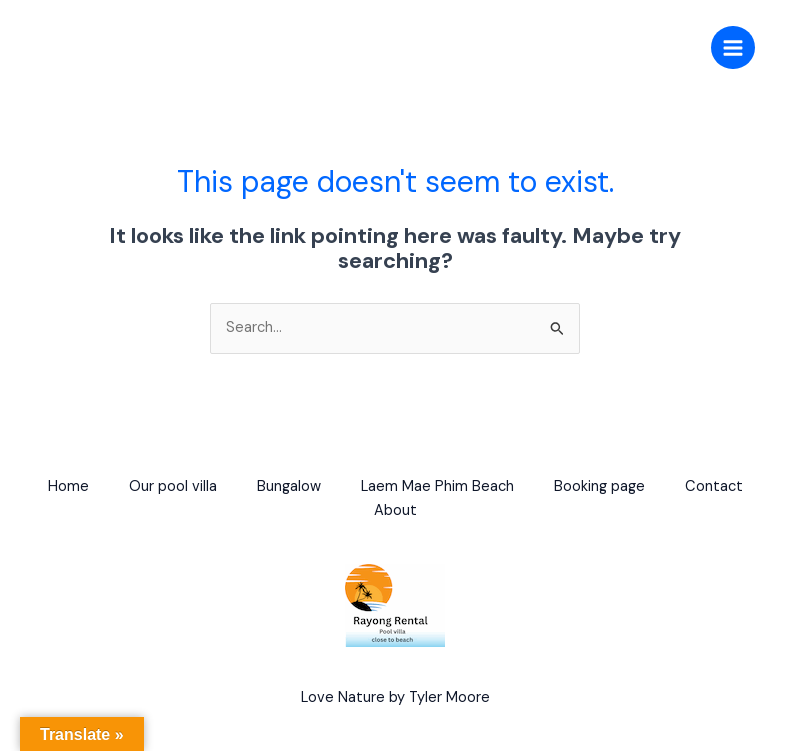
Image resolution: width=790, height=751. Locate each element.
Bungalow (289, 486)
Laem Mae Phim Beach (437, 486)
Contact (714, 486)
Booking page (599, 486)
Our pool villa (173, 486)
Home (68, 486)
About (395, 510)
